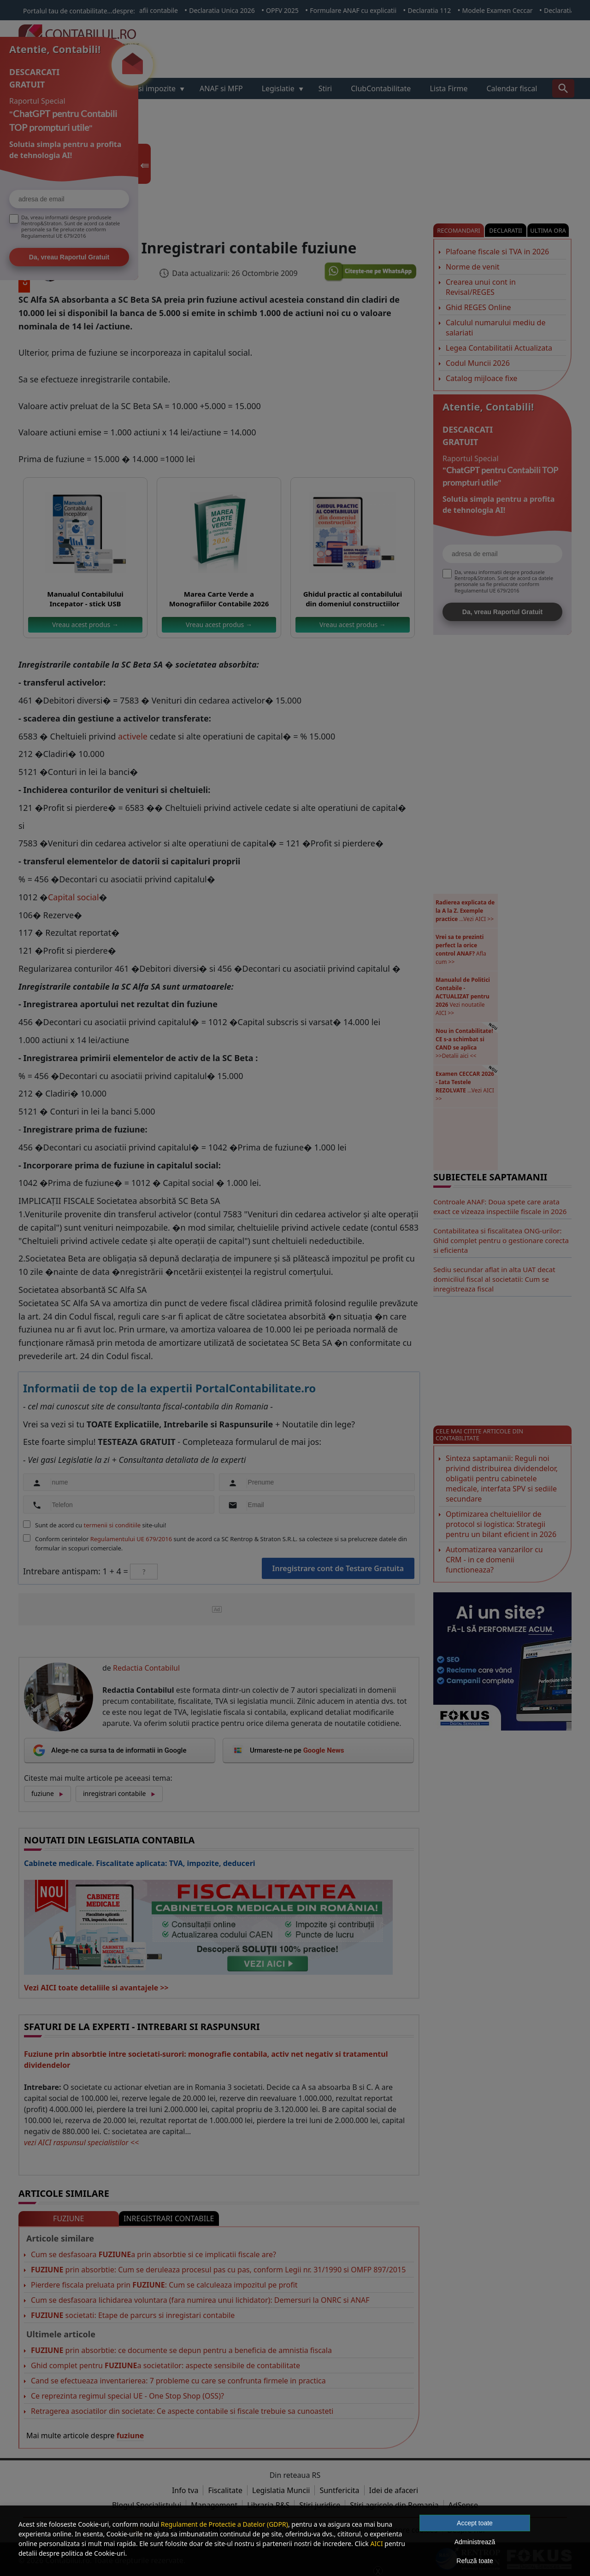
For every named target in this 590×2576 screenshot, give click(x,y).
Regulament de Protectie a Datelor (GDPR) (224, 2524)
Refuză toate (474, 2560)
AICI (376, 2543)
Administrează (475, 2542)
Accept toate (475, 2523)
